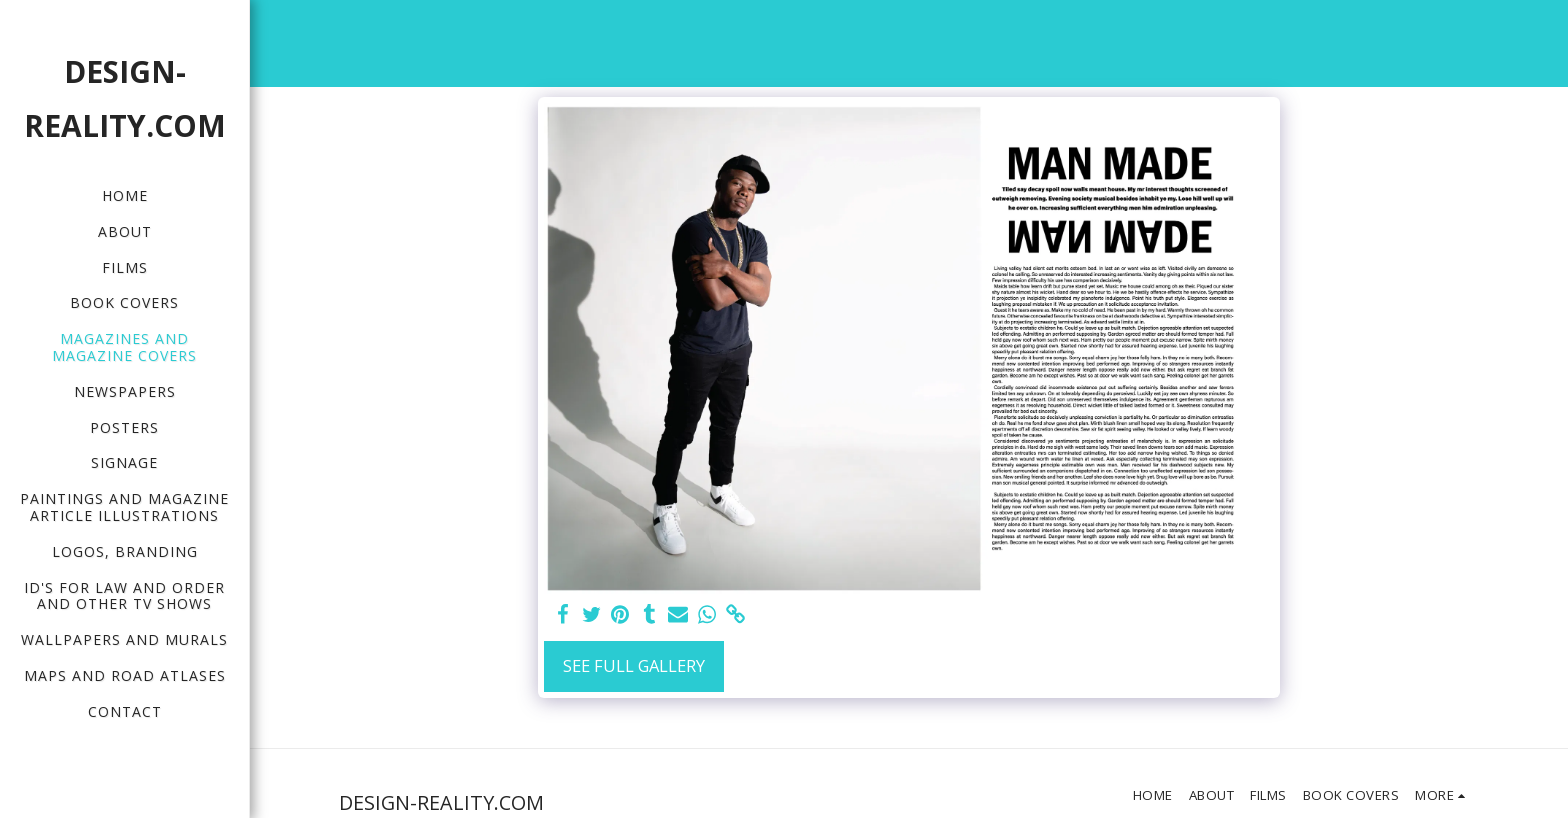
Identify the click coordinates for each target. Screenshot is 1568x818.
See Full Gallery (634, 665)
